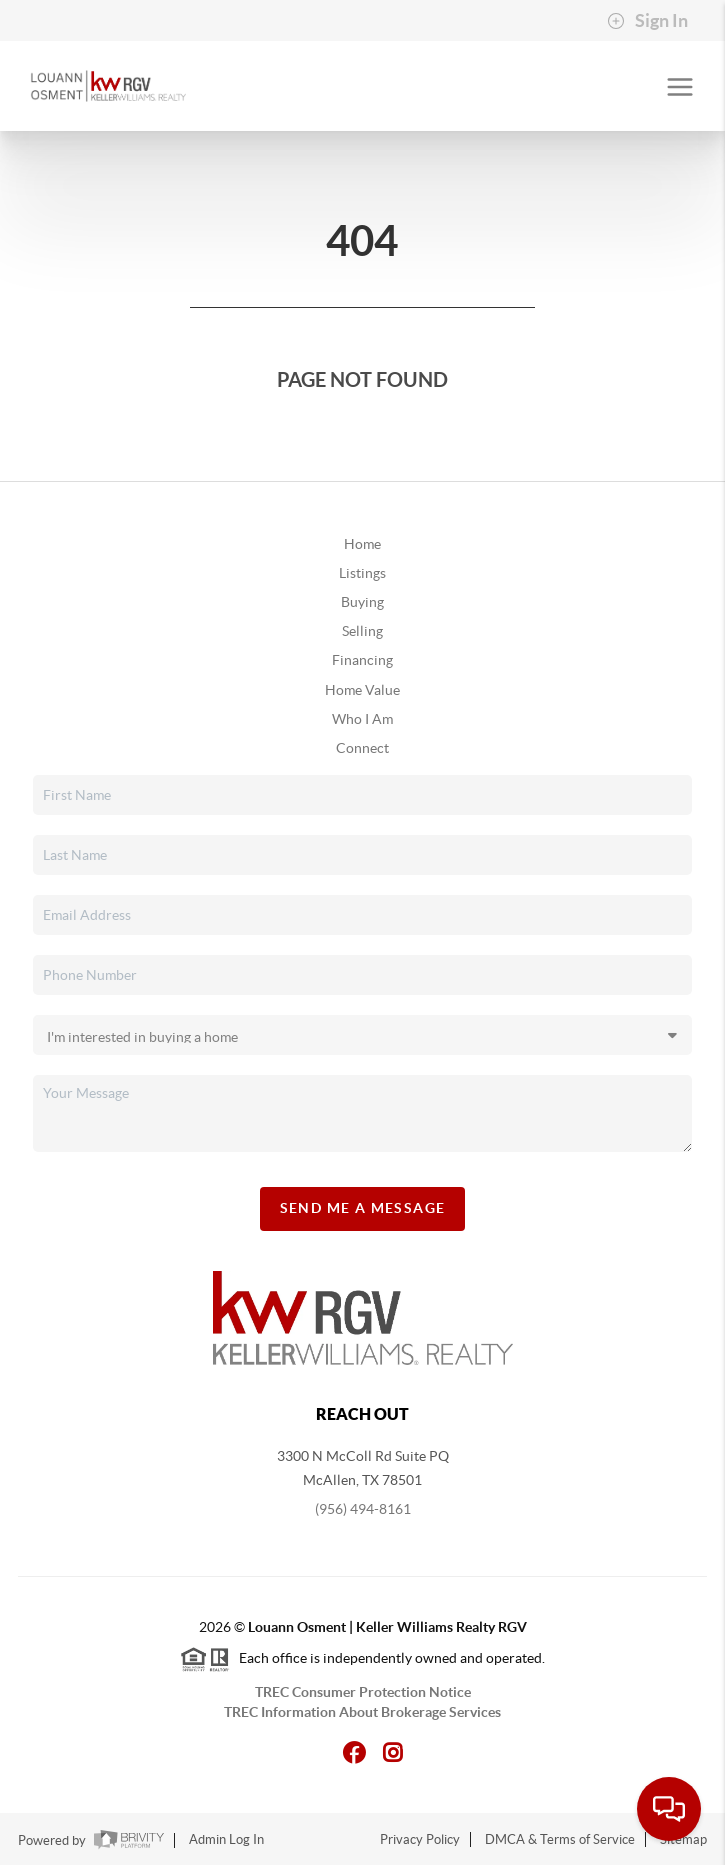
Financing (362, 660)
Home (362, 544)
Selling (362, 631)
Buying (362, 602)
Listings (362, 573)
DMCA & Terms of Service (560, 1839)
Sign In (647, 21)
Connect (362, 748)
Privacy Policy (420, 1839)
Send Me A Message (363, 1208)
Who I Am (362, 719)
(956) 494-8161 (363, 1509)
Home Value (362, 690)
